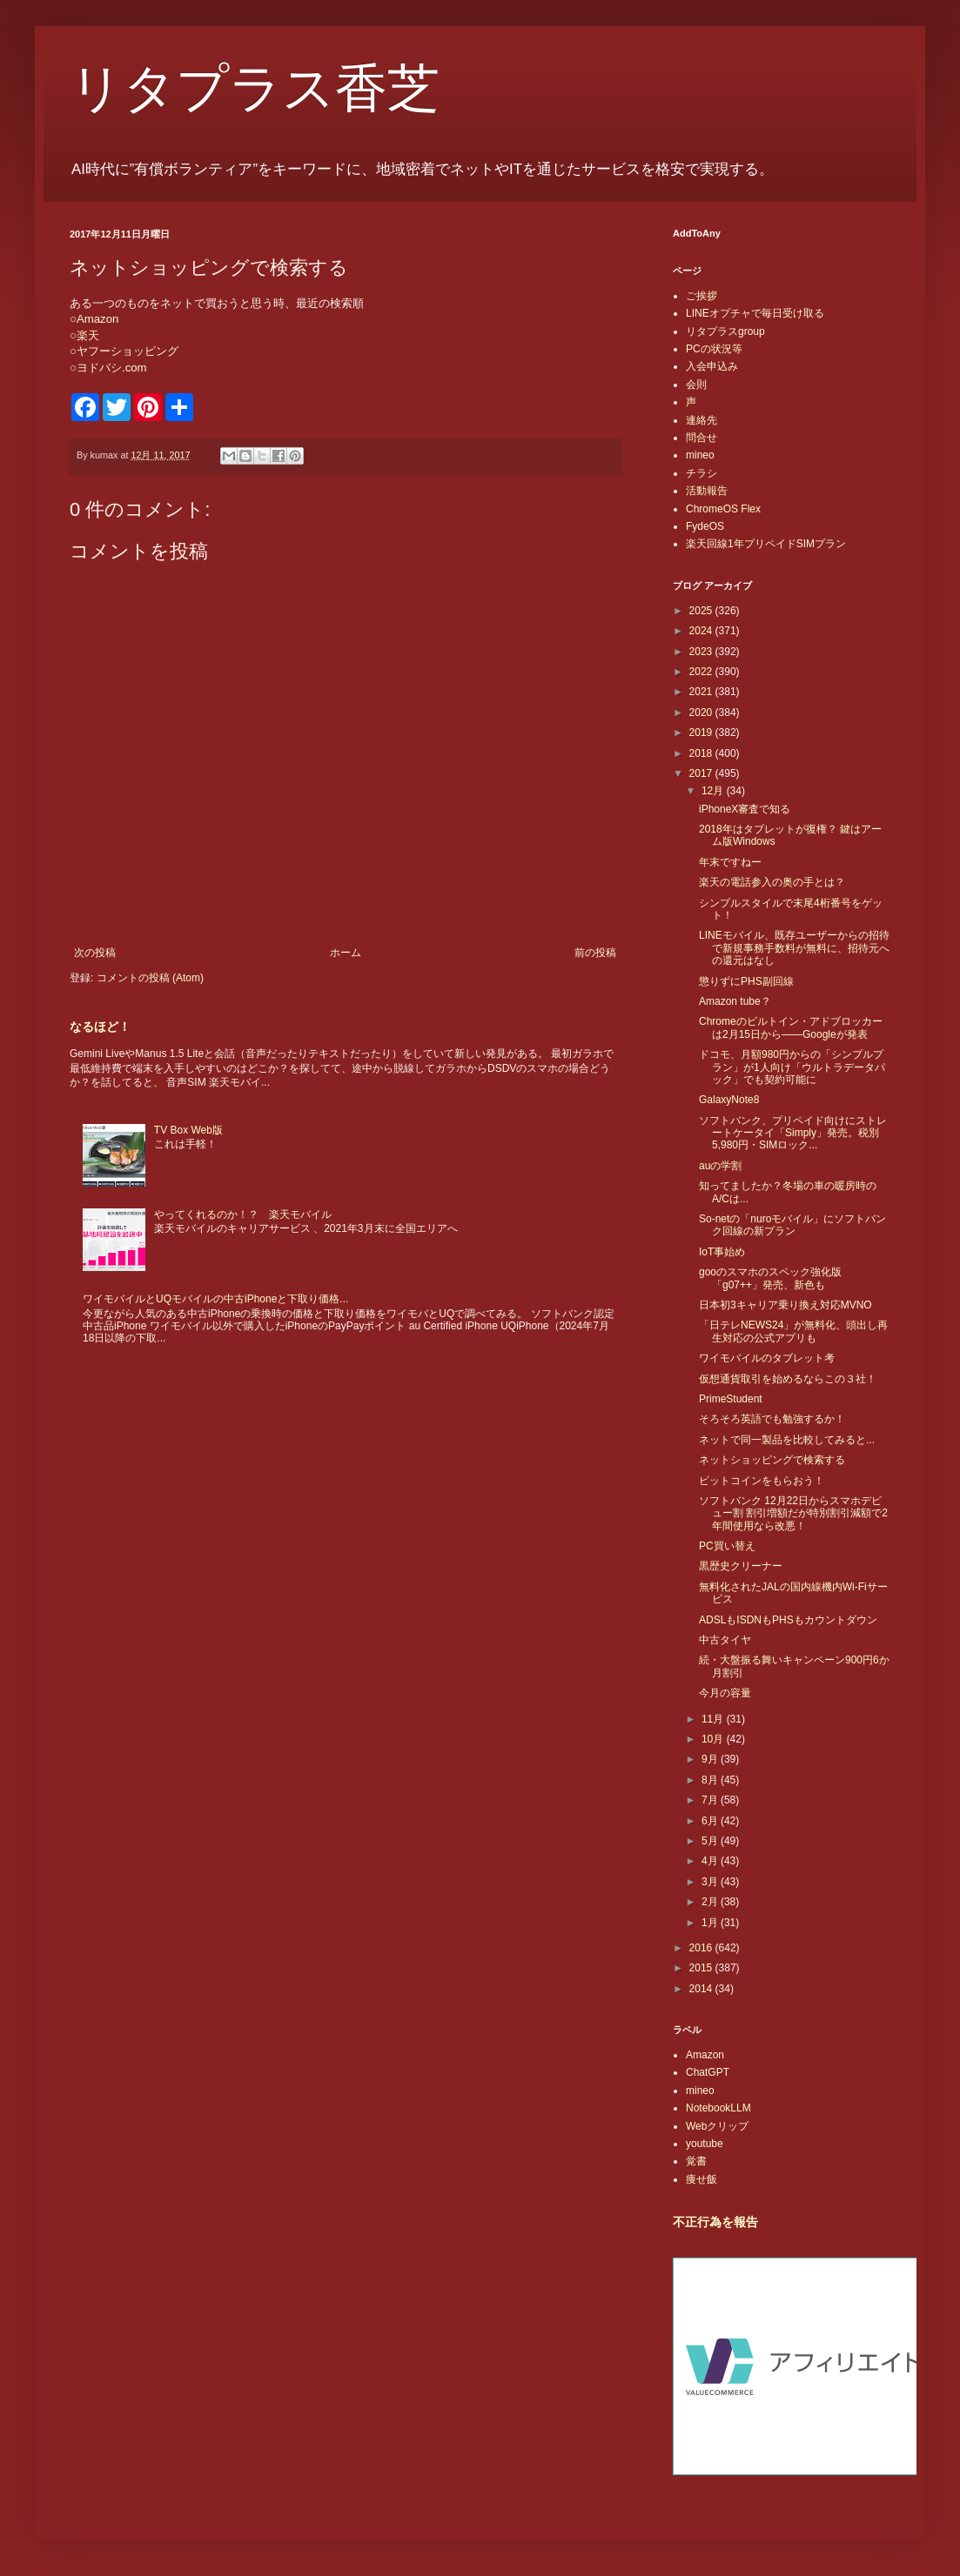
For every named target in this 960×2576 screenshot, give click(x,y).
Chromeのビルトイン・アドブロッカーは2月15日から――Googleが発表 (791, 1027)
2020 (702, 712)
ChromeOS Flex (723, 509)
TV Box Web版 (188, 1130)
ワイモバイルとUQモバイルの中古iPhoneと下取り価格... (215, 1299)
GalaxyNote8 (729, 1100)
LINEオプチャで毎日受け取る (755, 313)
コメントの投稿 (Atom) (150, 978)
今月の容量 (725, 1693)
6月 (711, 1821)
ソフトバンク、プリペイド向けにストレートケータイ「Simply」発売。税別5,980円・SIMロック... (793, 1133)
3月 (711, 1882)
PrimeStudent (730, 1399)
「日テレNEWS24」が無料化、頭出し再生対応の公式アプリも (793, 1331)
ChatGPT (707, 2072)
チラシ (701, 473)
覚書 (696, 2161)
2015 (702, 1968)
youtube (704, 2144)
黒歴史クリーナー (740, 1566)
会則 (696, 384)
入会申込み (712, 366)
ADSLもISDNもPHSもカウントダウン (788, 1620)
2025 (702, 611)
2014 (702, 1989)
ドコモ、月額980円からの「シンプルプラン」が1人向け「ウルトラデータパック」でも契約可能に (792, 1067)
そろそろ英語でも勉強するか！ (772, 1419)
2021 (702, 692)
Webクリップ (717, 2126)
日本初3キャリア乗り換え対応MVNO (785, 1305)
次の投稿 (95, 953)
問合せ (701, 438)
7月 (711, 1800)
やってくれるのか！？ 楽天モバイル (243, 1214)
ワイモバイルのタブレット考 (767, 1358)
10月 (714, 1739)
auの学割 (720, 1166)
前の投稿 (595, 953)
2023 (702, 652)
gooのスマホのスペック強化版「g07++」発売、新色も (770, 1278)
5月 (711, 1841)
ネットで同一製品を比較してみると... (787, 1440)
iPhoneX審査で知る (744, 809)
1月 (711, 1923)
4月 (711, 1861)
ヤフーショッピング (127, 351)
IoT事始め (722, 1252)
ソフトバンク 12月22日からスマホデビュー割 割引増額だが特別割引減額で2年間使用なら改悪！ (793, 1513)
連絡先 (701, 420)
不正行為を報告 (715, 2222)
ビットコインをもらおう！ (761, 1481)
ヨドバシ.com (112, 367)
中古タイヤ (725, 1640)
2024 (702, 631)
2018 (702, 753)
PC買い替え (727, 1546)
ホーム (345, 953)
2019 (702, 732)
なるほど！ (100, 1027)
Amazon (97, 318)
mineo (700, 455)
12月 (714, 791)
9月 (711, 1759)
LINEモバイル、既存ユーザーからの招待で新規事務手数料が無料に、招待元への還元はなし (794, 948)
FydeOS (705, 526)
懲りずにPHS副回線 (746, 981)
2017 (702, 773)
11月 (714, 1719)
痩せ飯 (701, 2179)
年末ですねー (730, 862)
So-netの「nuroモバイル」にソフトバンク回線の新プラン (792, 1225)
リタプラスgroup (725, 331)
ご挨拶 (701, 296)
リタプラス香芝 (255, 88)
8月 (711, 1780)
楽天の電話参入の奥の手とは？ (772, 882)
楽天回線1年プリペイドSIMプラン (766, 544)
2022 (702, 672)
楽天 (88, 335)
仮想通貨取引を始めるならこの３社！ (787, 1379)
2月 (711, 1902)
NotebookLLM (718, 2108)
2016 (702, 1948)
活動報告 (707, 491)
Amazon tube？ (735, 1001)
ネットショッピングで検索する (772, 1460)
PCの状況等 (714, 349)
